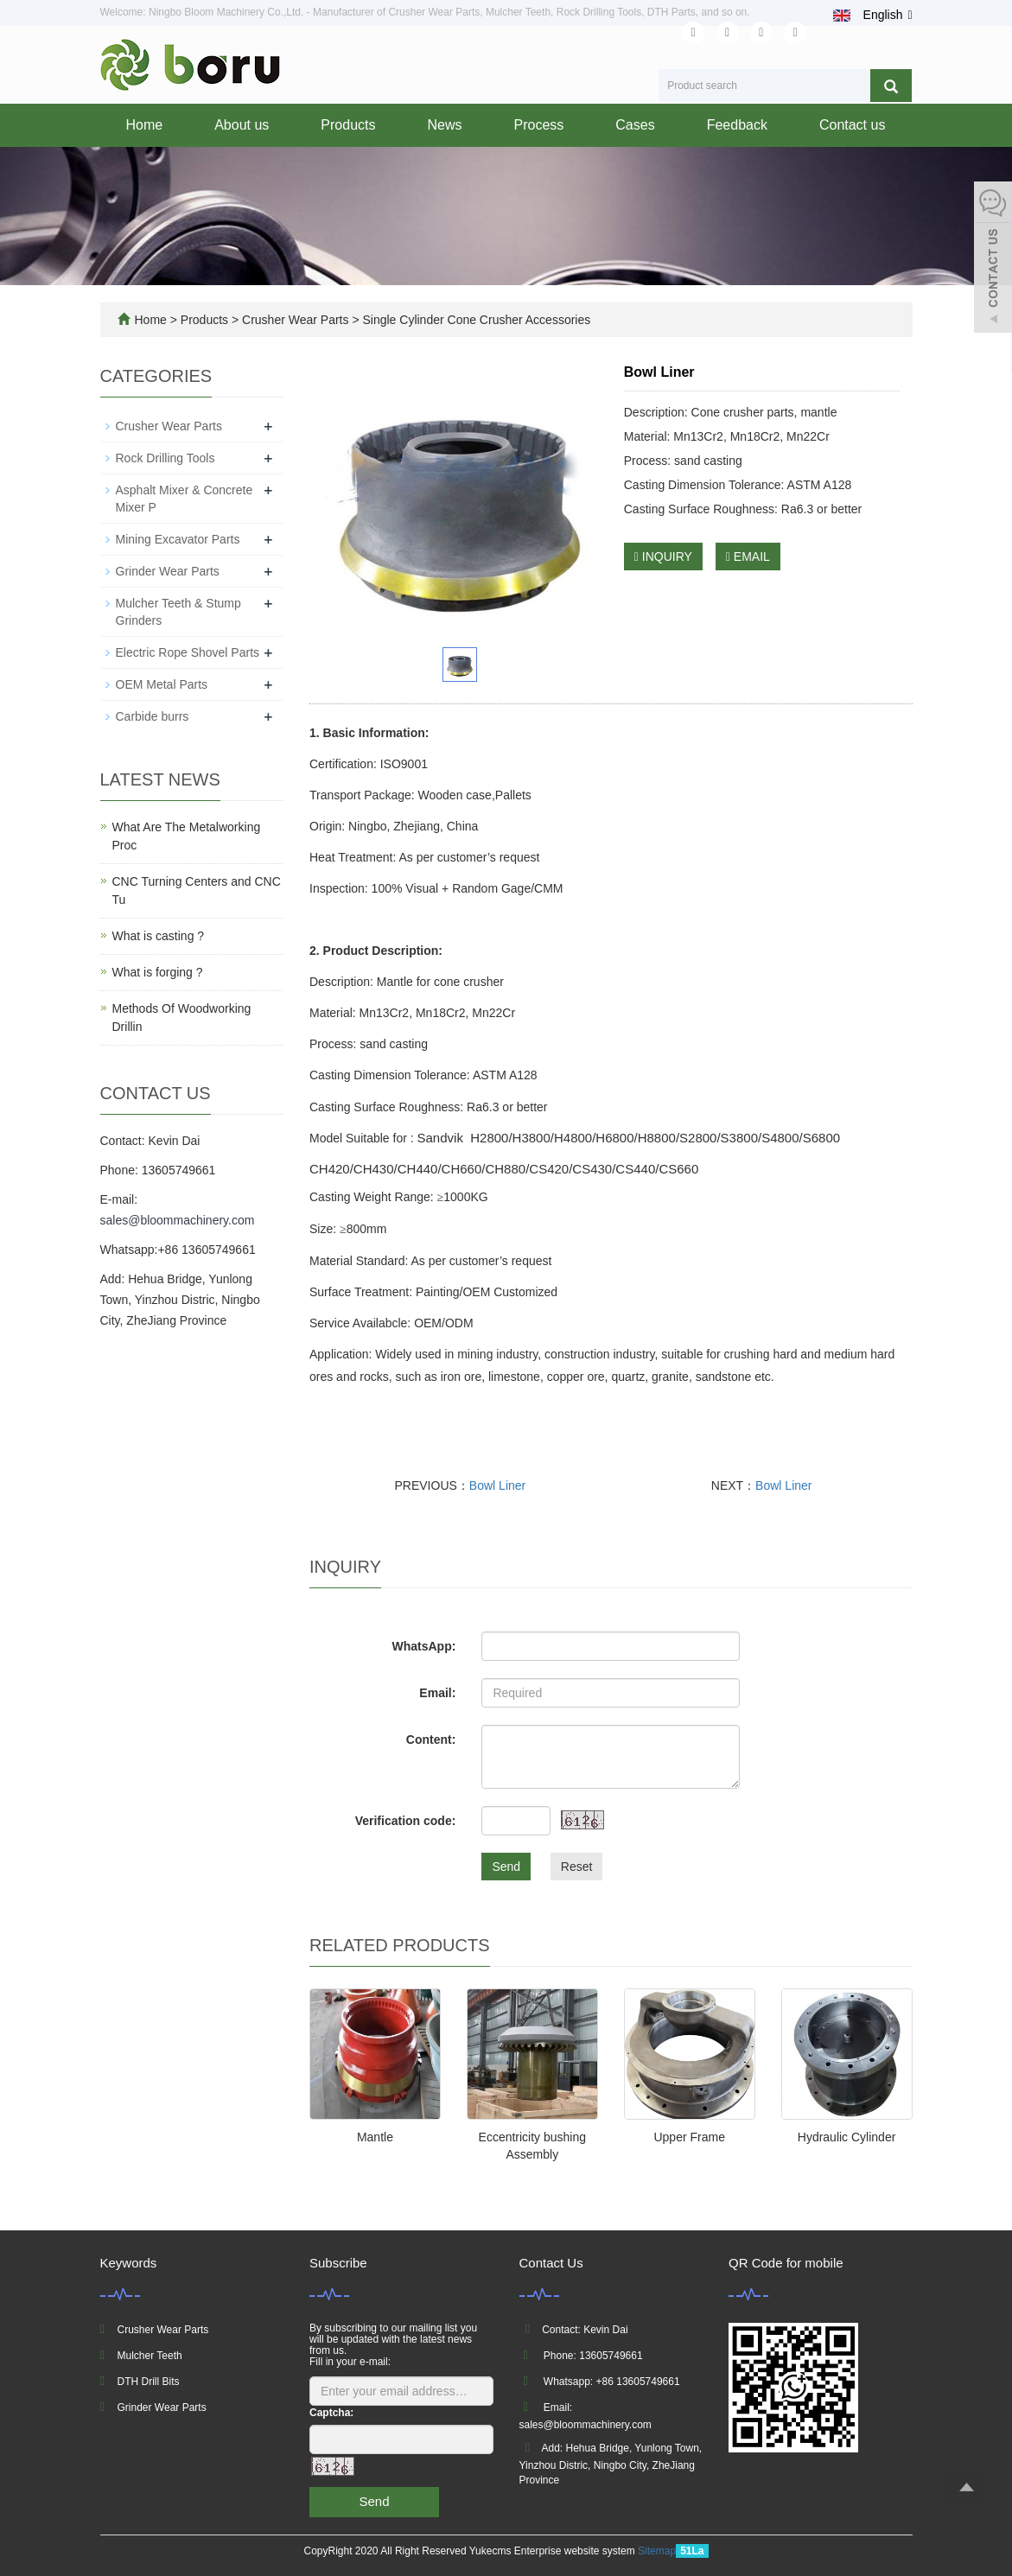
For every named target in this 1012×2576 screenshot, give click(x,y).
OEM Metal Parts (162, 684)
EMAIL (748, 556)
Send (506, 1866)
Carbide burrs (152, 716)
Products (348, 125)
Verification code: (405, 1821)
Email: (437, 1693)
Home (144, 125)
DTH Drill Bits (149, 2382)
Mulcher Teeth (150, 2356)
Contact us (852, 125)
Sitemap (657, 2551)
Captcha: (331, 2413)
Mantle (375, 2137)
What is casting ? (158, 936)
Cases (634, 125)
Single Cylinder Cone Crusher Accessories (475, 320)
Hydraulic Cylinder (847, 2137)
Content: (431, 1739)
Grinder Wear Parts (168, 571)
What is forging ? (157, 972)
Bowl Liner (497, 1485)
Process (539, 125)
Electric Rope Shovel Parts (188, 652)
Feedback (737, 125)
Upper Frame (688, 2137)
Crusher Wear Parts (295, 320)
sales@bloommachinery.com (177, 1220)
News (444, 125)
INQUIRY (663, 556)
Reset (577, 1866)
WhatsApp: (423, 1646)
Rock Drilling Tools (165, 458)
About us (241, 125)
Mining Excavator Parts (178, 539)
